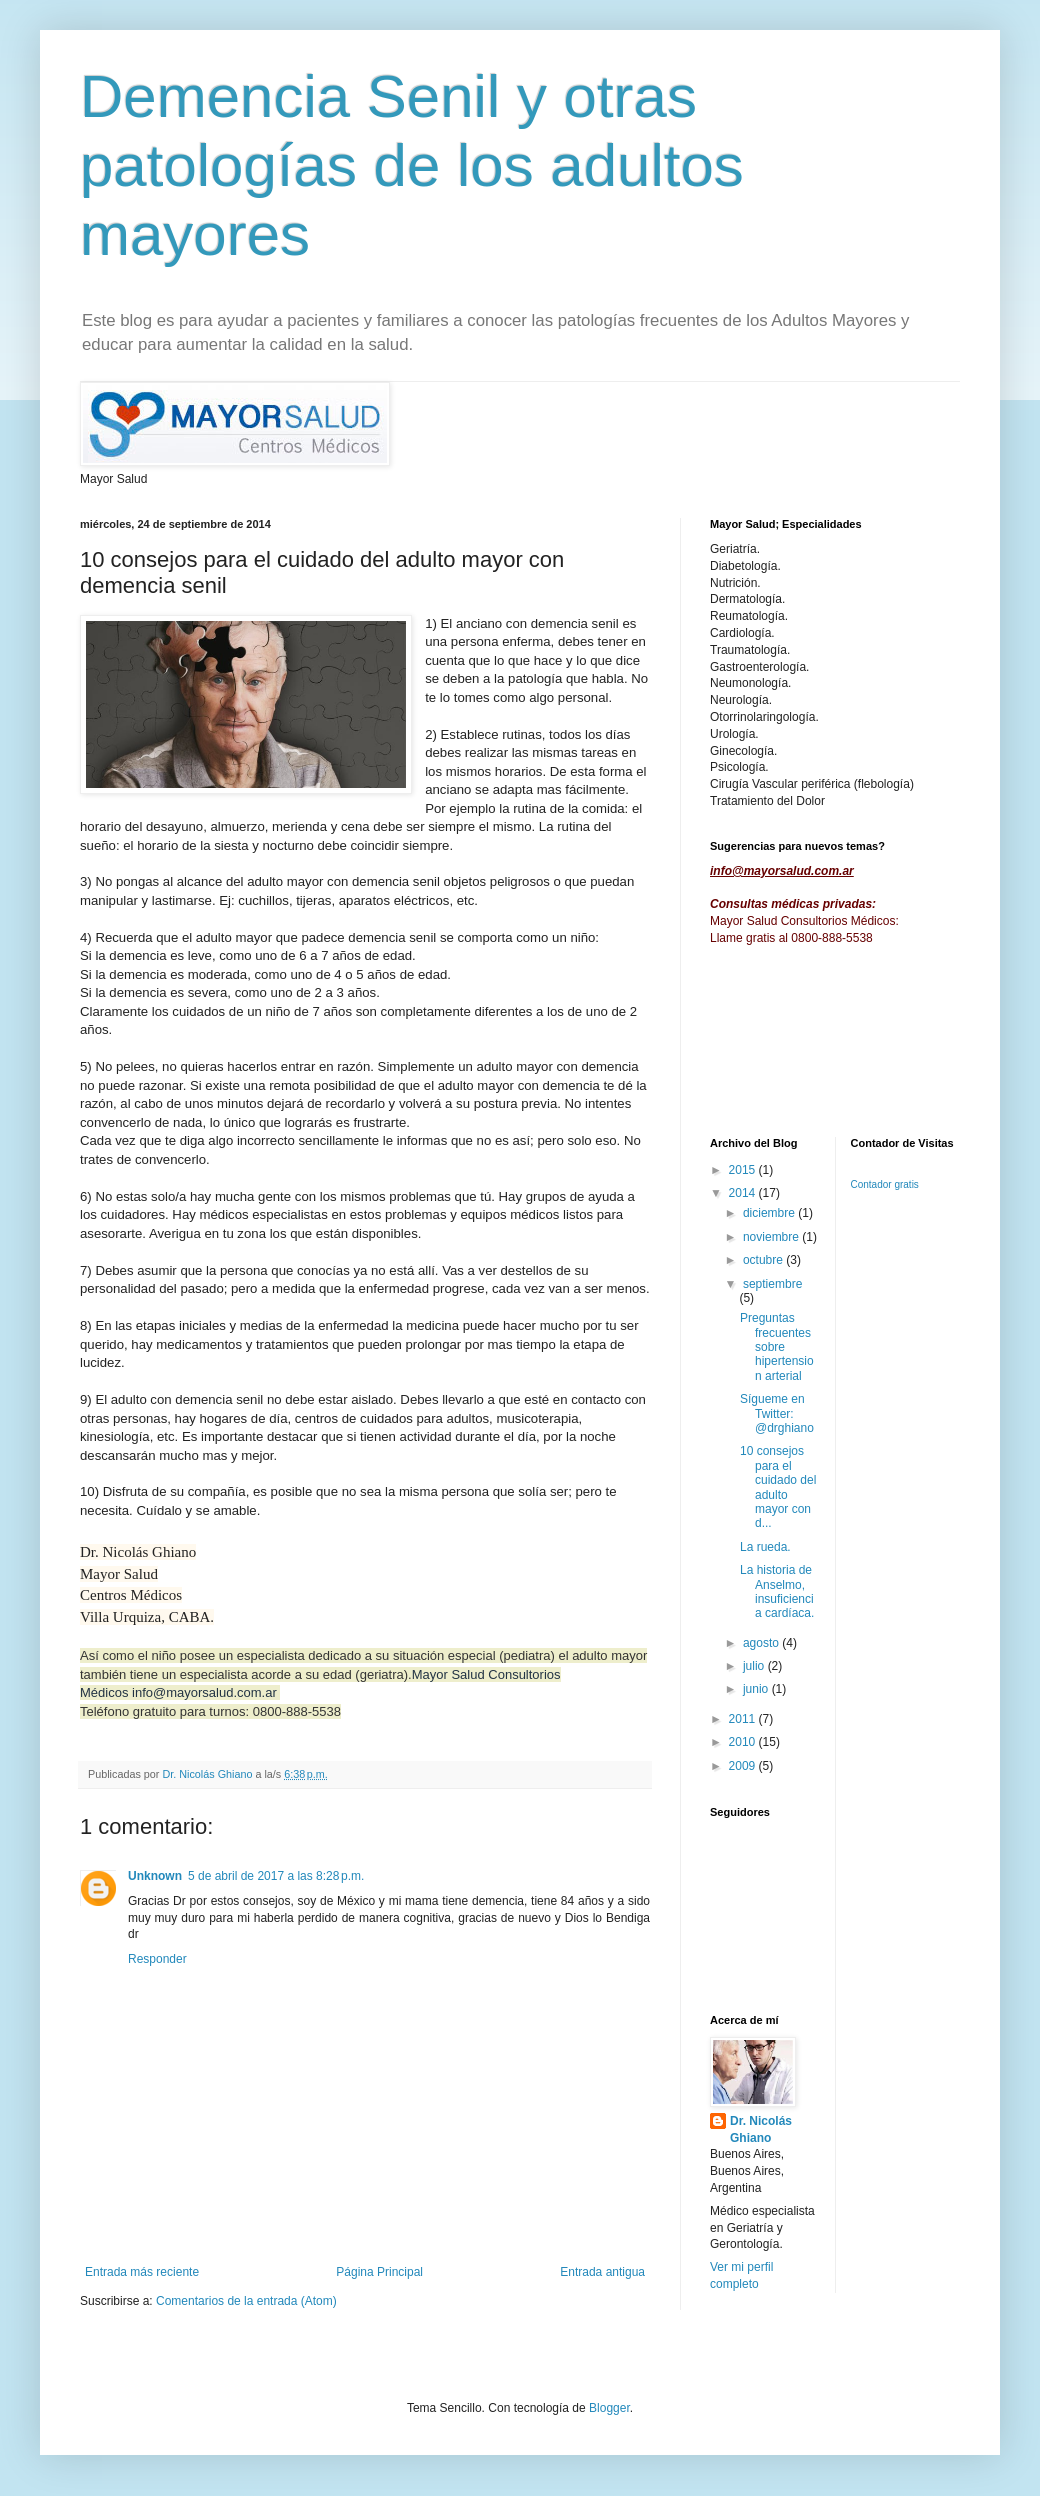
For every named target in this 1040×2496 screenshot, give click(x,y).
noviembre (772, 1237)
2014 (744, 1193)
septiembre (772, 1284)
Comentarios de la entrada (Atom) (246, 2301)
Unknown (155, 1876)
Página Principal (379, 2272)
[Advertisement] (772, 1039)
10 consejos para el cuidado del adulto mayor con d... (778, 1487)
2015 (744, 1170)
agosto (762, 1643)
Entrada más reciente (142, 2272)
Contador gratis (885, 1184)
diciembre (770, 1213)
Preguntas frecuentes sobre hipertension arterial (777, 1347)
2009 (744, 1766)
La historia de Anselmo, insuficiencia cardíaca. (777, 1591)
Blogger (609, 2408)
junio (757, 1689)
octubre (764, 1260)
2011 (744, 1719)
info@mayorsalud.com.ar (204, 1692)
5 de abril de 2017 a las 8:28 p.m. (276, 1876)
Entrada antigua (602, 2272)
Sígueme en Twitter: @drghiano (777, 1413)
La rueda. (765, 1547)
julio (755, 1666)
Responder (157, 1959)
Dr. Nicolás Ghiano (761, 2129)
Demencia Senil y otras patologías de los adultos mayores (412, 165)
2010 (744, 1742)
